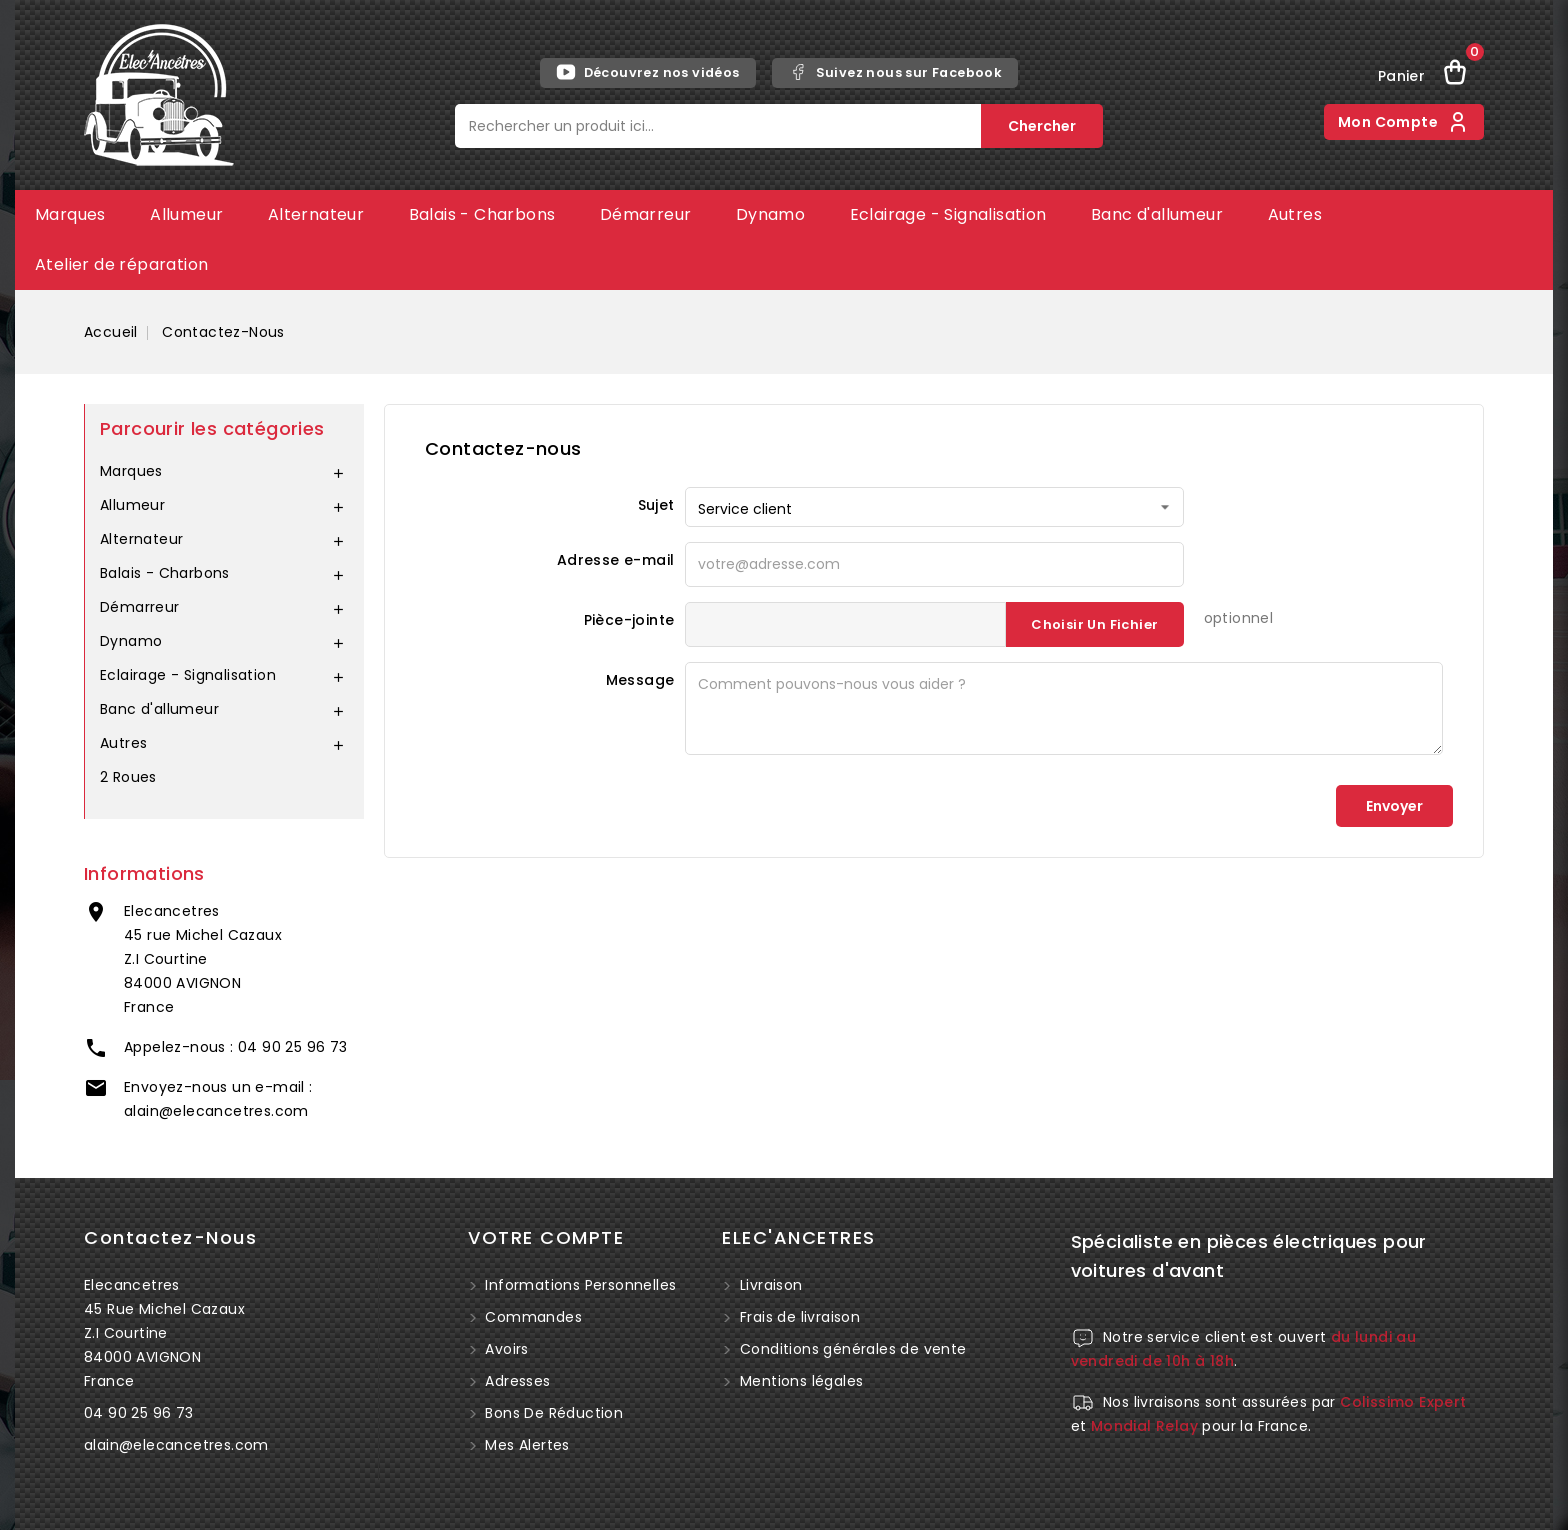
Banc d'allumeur (1157, 214)
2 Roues (128, 777)
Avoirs (505, 1349)
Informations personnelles (578, 1285)
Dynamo (770, 214)
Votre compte (546, 1237)
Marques (70, 214)
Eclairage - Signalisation (948, 214)
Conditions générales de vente (853, 1349)
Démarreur (646, 214)
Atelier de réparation (121, 264)
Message (640, 680)
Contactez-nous (170, 1237)
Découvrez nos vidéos (648, 72)
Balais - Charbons (482, 214)
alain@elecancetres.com (216, 1111)
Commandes (531, 1317)
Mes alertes (525, 1445)
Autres (1295, 214)
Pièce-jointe (629, 620)
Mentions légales (801, 1381)
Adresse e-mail (616, 560)
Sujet (656, 505)
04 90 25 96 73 (293, 1047)
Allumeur (186, 214)
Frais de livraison (800, 1317)
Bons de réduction (552, 1413)
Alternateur (316, 214)
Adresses (516, 1381)
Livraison (771, 1285)
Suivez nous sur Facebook (895, 72)
